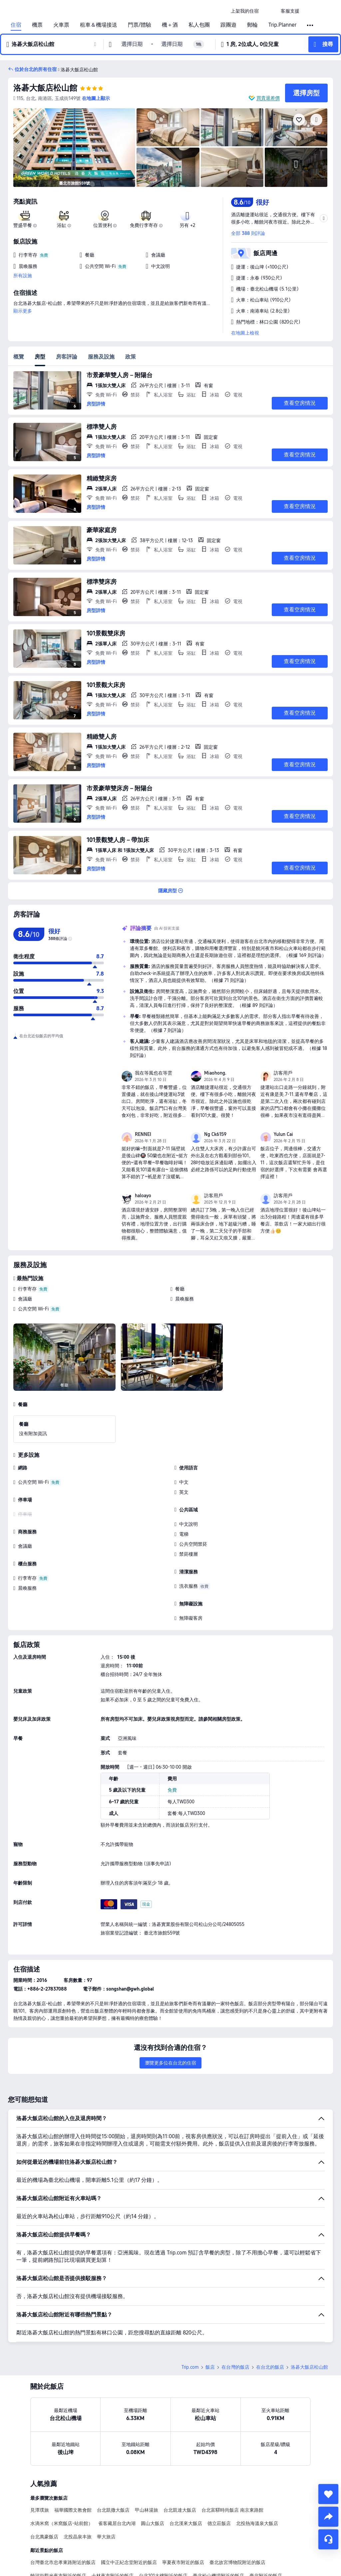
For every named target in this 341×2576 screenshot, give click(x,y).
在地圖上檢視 (245, 333)
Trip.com (190, 2367)
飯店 (210, 2367)
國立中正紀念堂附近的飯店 (129, 2562)
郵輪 (252, 25)
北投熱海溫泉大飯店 (257, 2523)
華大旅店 (106, 2536)
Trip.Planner (282, 25)
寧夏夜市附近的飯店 (183, 2562)
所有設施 (22, 275)
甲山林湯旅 (146, 2510)
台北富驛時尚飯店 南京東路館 (232, 2510)
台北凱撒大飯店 (113, 2510)
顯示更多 (22, 311)
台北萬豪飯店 (44, 2536)
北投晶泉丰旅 (78, 2536)
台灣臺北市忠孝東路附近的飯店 (63, 2562)
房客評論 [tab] (66, 357)
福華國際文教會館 (73, 2510)
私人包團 (199, 25)
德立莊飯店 (219, 2523)
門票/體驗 (139, 25)
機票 (37, 25)
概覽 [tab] (18, 357)
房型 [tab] (40, 357)
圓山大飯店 (152, 2523)
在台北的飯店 (270, 2367)
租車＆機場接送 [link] (98, 25)
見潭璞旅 (39, 2510)
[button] (270, 11)
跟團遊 (228, 25)
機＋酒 (170, 25)
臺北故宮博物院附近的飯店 (237, 2562)
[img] (74, 147)
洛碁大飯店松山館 (45, 88)
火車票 (61, 25)
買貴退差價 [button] (268, 98)
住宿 (16, 25)
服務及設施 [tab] (101, 357)
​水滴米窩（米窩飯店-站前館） (61, 2523)
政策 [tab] (130, 357)
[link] (244, 11)
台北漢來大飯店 (186, 2523)
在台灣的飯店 (235, 2367)
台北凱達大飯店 (180, 2510)
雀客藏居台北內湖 (117, 2523)
